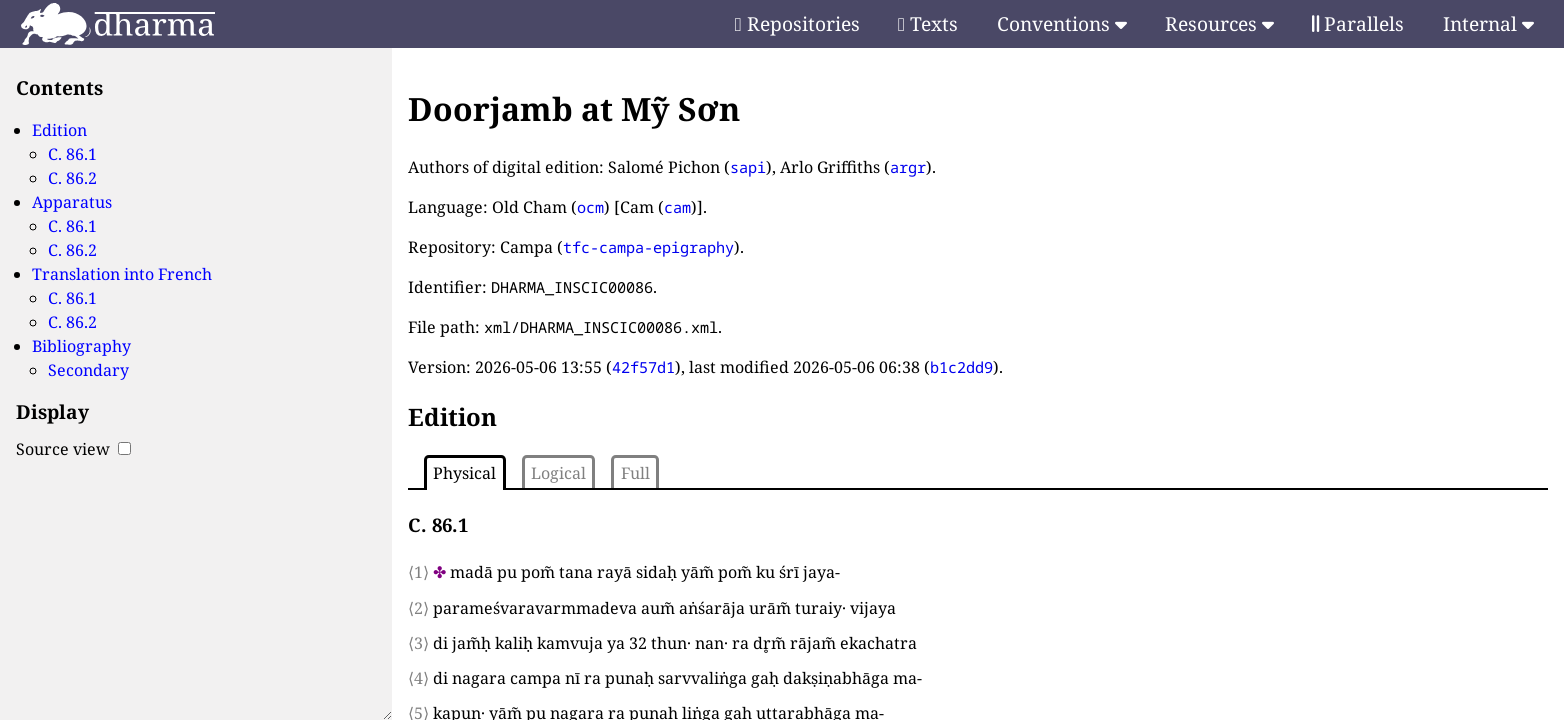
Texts (928, 23)
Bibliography (81, 346)
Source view (73, 449)
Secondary (88, 370)
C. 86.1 (72, 154)
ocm (590, 207)
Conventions (1062, 23)
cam (677, 207)
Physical (464, 473)
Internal (1488, 23)
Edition (59, 130)
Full (635, 473)
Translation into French (122, 274)
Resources (1219, 23)
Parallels (1358, 23)
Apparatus (72, 202)
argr (908, 167)
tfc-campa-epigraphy (648, 247)
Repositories (797, 23)
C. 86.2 (72, 178)
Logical (558, 473)
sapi (748, 167)
